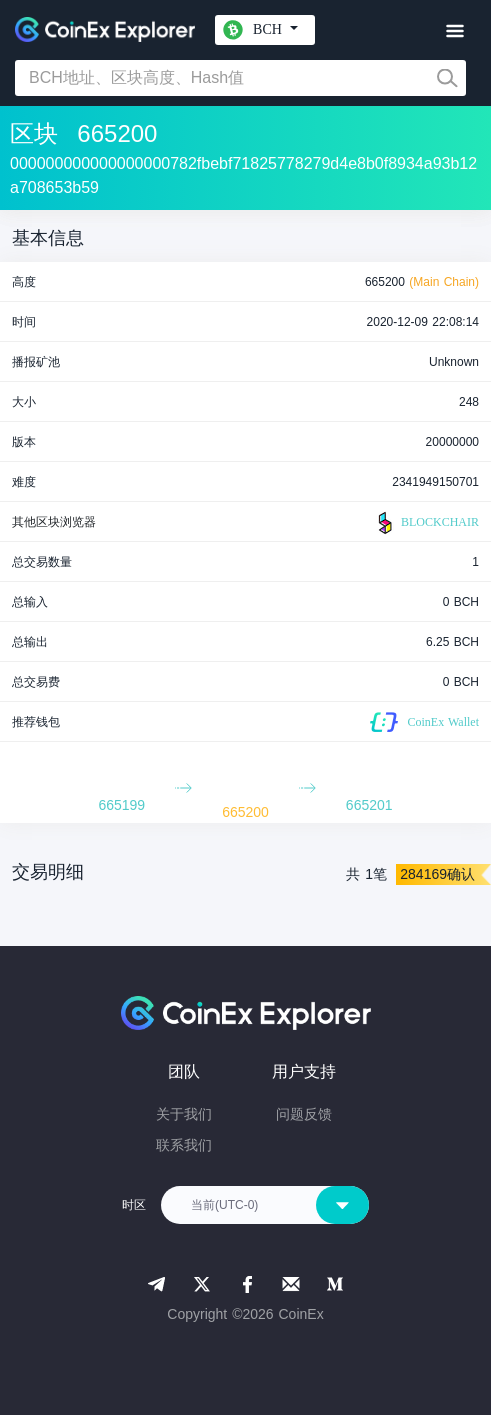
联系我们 (184, 1145)
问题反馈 (304, 1114)
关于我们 (184, 1114)
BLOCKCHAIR (426, 523)
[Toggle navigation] (454, 31)
